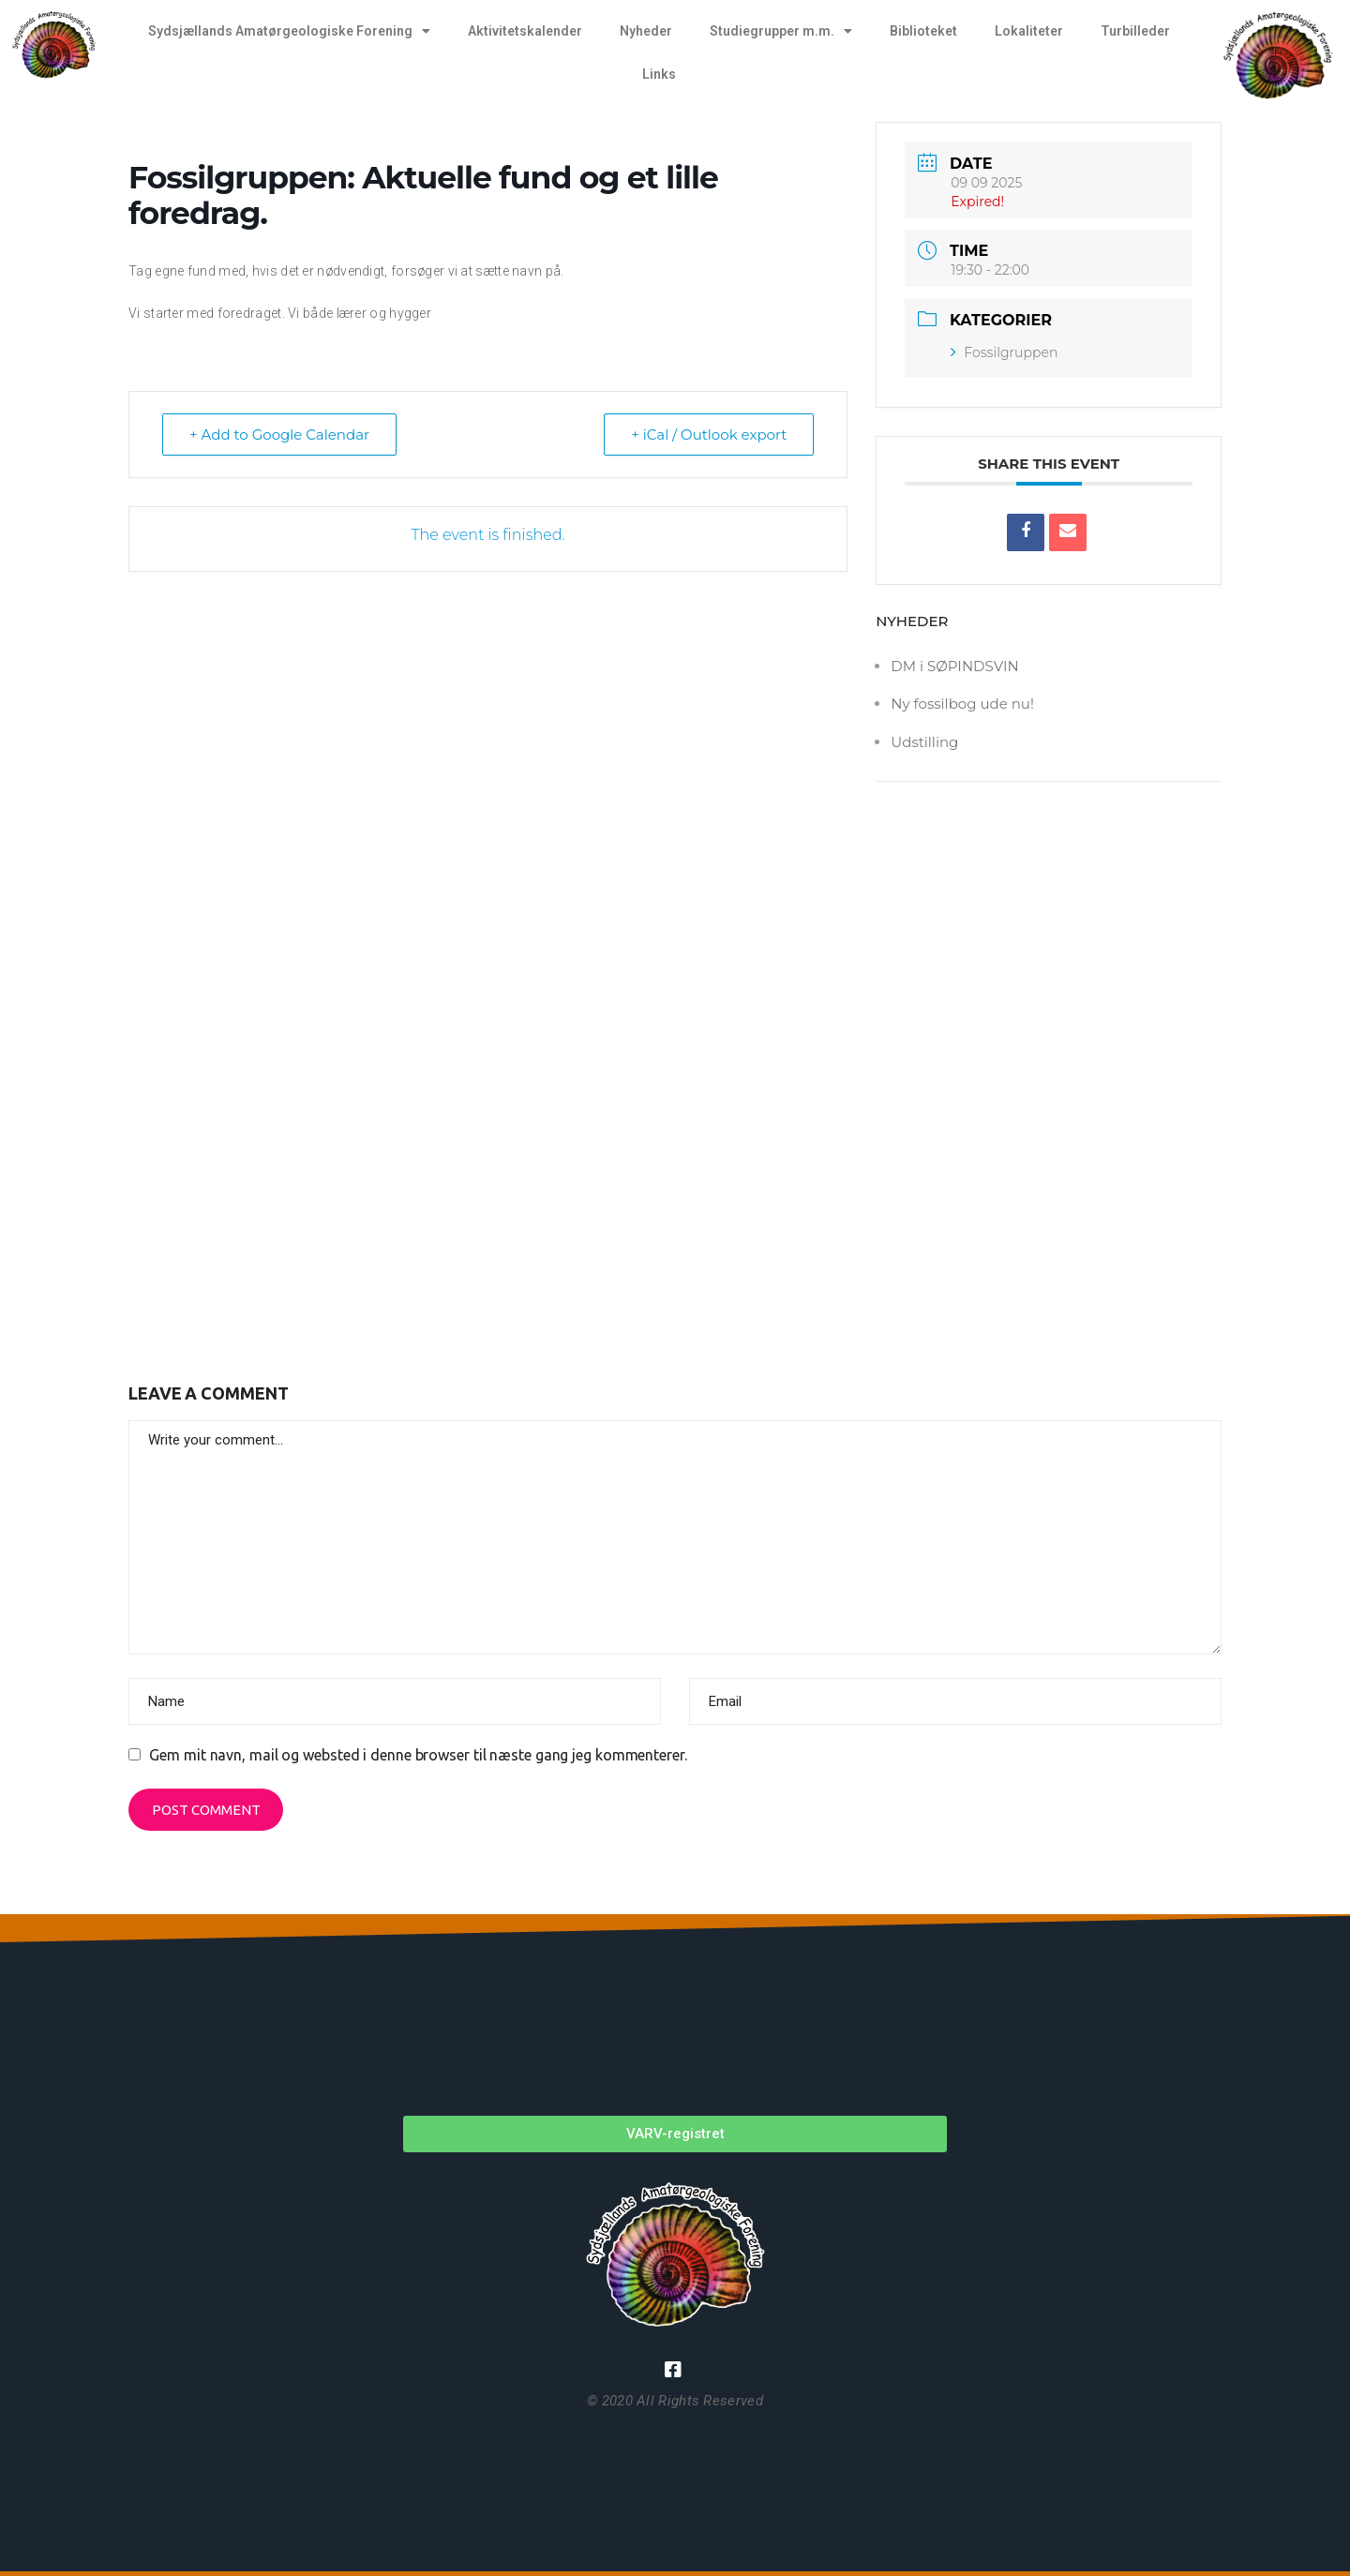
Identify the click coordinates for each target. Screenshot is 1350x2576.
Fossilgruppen (1004, 352)
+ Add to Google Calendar (279, 434)
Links (659, 74)
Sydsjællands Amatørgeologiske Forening (289, 31)
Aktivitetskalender (525, 30)
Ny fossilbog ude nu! (962, 703)
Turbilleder (1135, 30)
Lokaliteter (1029, 30)
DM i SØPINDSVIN (954, 666)
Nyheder (646, 30)
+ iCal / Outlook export (709, 434)
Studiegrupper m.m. (781, 31)
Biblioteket (923, 30)
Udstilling (924, 742)
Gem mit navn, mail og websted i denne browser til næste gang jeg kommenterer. (417, 1754)
